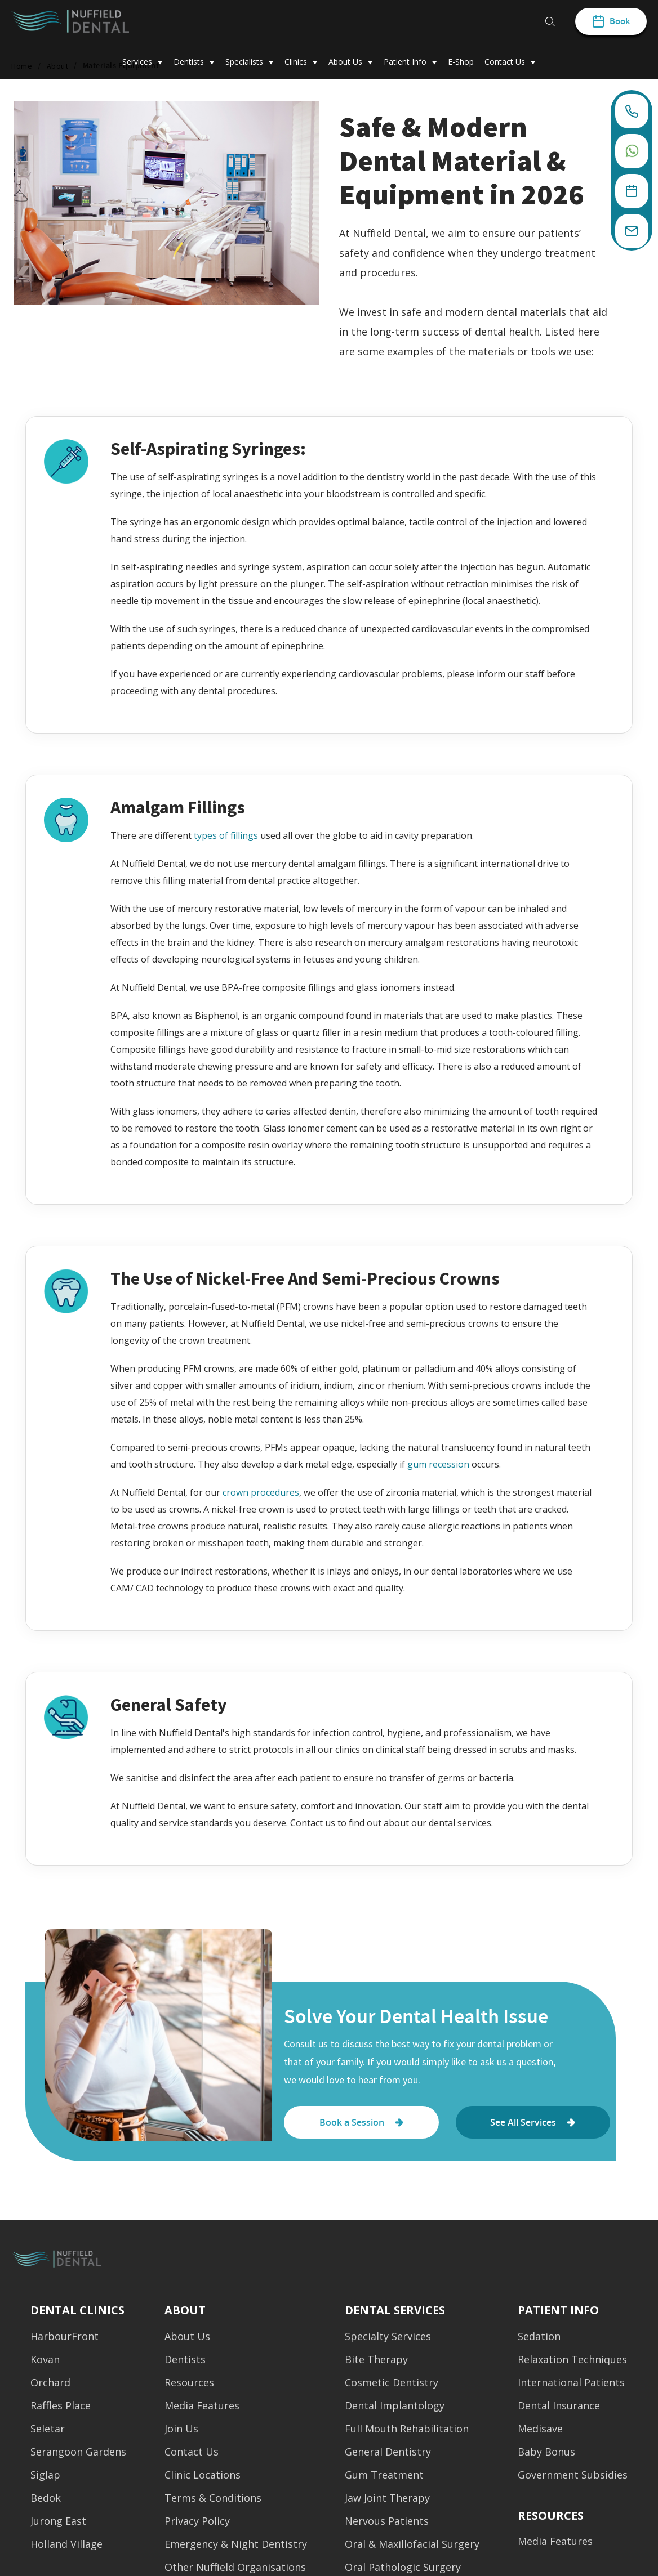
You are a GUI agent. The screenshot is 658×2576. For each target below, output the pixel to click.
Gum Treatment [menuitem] (384, 2478)
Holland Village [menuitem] (66, 2547)
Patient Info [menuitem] (558, 2310)
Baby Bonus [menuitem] (546, 2455)
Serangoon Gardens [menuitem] (78, 2455)
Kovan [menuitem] (45, 2363)
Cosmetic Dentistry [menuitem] (391, 2386)
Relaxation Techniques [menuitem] (572, 2363)
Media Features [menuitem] (201, 2409)
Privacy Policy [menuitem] (197, 2524)
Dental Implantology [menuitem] (394, 2409)
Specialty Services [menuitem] (388, 2340)
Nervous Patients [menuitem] (387, 2524)
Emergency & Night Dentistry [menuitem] (235, 2547)
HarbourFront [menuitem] (64, 2340)
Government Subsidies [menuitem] (573, 2478)
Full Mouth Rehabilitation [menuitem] (407, 2432)
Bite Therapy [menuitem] (376, 2363)
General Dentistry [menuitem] (388, 2455)
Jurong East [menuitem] (58, 2524)
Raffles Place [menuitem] (60, 2409)
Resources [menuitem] (189, 2386)
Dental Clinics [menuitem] (77, 2310)
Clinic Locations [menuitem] (202, 2478)
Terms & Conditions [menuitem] (212, 2501)
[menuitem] (551, 2512)
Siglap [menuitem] (45, 2478)
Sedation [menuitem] (539, 2340)
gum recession (438, 1464)
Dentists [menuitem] (185, 2363)
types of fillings (226, 835)
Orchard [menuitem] (50, 2386)
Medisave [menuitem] (540, 2432)
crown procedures (261, 1492)
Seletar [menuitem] (47, 2432)
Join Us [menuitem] (181, 2432)
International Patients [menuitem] (571, 2386)
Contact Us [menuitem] (191, 2455)
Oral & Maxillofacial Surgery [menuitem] (412, 2547)
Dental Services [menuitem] (395, 2310)
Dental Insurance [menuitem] (559, 2409)
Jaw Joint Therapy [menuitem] (387, 2501)
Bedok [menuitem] (45, 2501)
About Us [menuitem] (187, 2340)
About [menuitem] (185, 2310)
